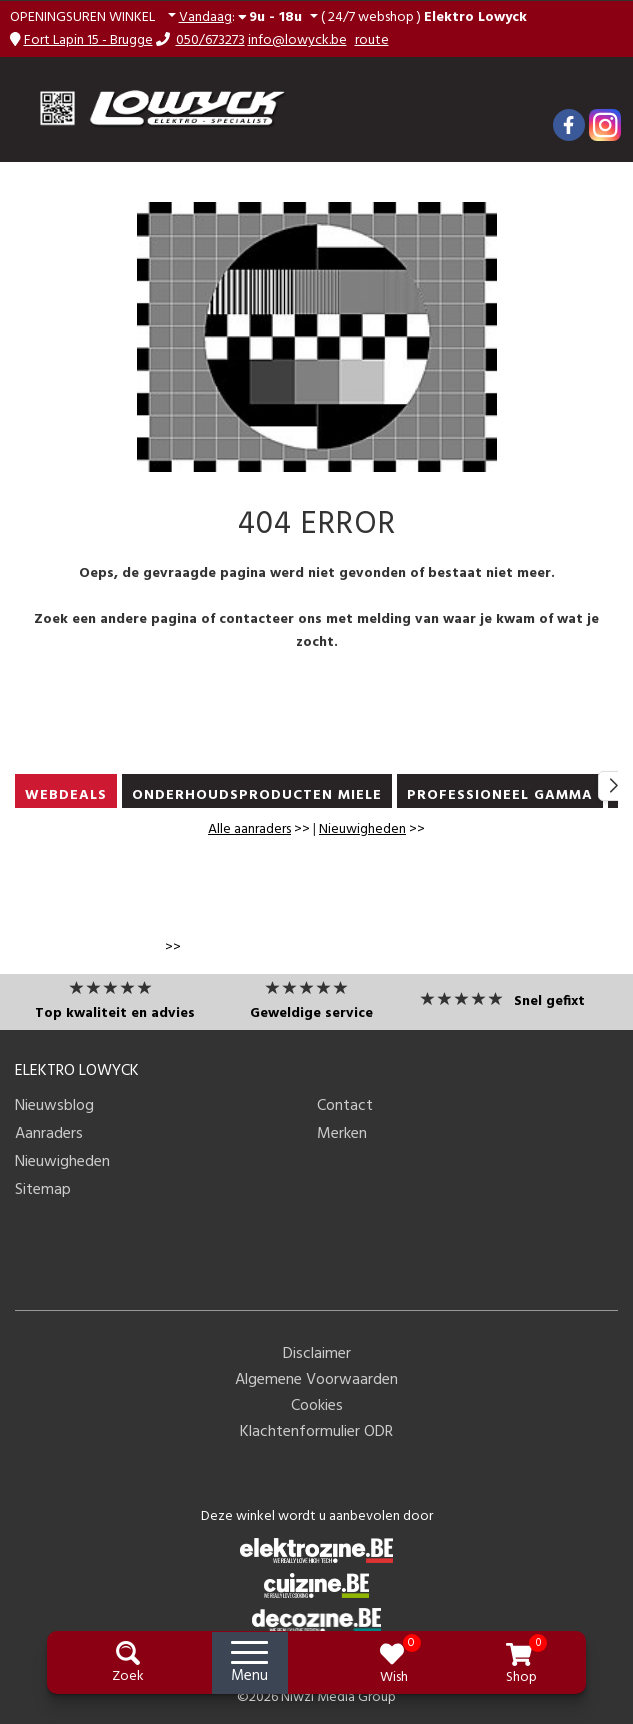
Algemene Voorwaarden (316, 1380)
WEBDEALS (66, 795)
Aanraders (49, 1134)
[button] (93, 17)
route (372, 40)
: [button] (243, 17)
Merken (342, 1134)
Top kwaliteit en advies (115, 1013)
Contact (345, 1106)
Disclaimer (317, 1354)
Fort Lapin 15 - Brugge (88, 40)
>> (259, 829)
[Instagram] (605, 125)
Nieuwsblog (54, 1106)
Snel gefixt (549, 1001)
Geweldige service (311, 1013)
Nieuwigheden (362, 829)
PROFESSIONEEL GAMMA (500, 795)
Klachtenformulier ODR (316, 1432)
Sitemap (43, 1190)
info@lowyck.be (297, 40)
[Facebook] (569, 125)
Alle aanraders (249, 829)
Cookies (317, 1406)
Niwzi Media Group (338, 1697)
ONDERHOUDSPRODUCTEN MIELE (257, 795)
